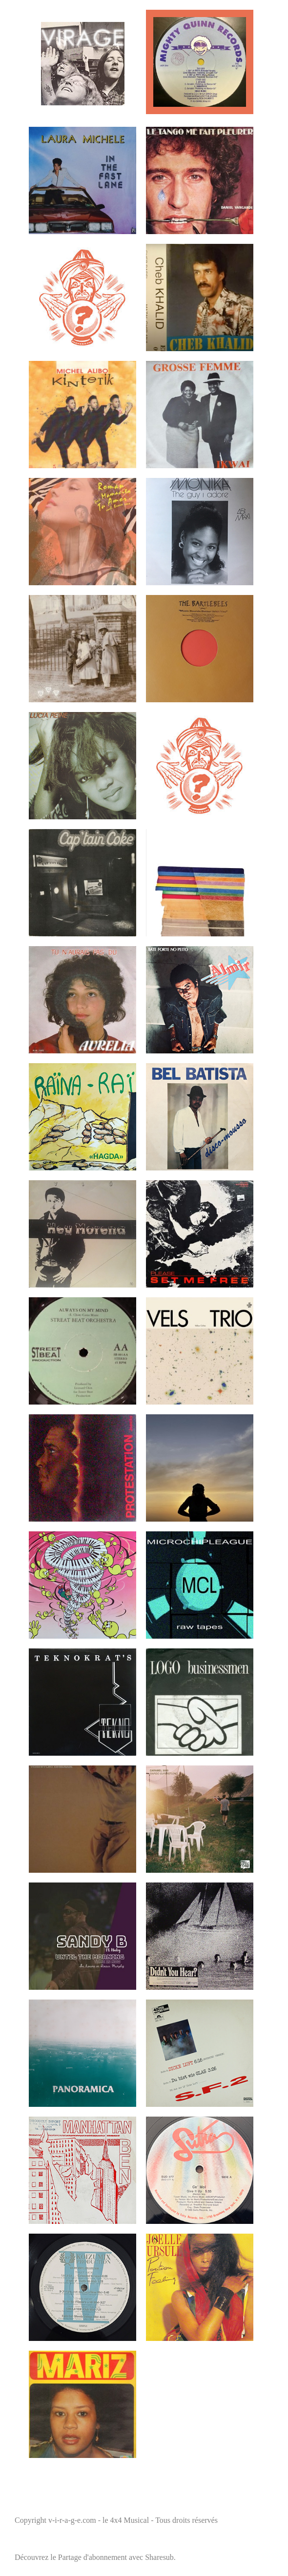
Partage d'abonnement (92, 2557)
